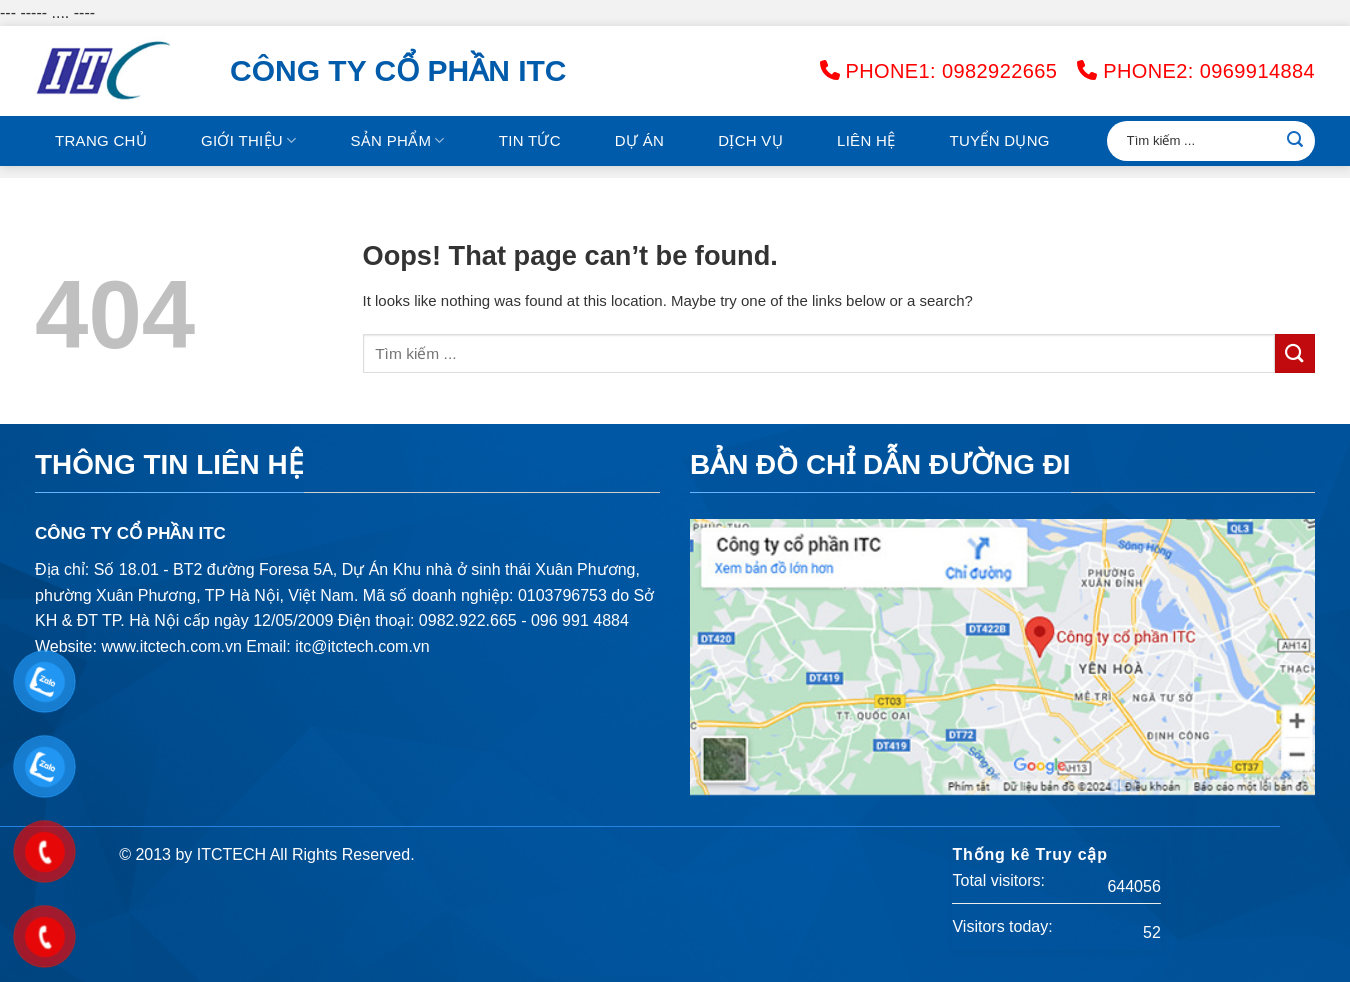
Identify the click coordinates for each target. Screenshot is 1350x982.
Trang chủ (101, 140)
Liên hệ (866, 140)
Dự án (639, 140)
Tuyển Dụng (999, 140)
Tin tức (530, 140)
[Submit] (1295, 141)
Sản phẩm (397, 140)
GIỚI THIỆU (248, 140)
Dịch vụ (750, 140)
